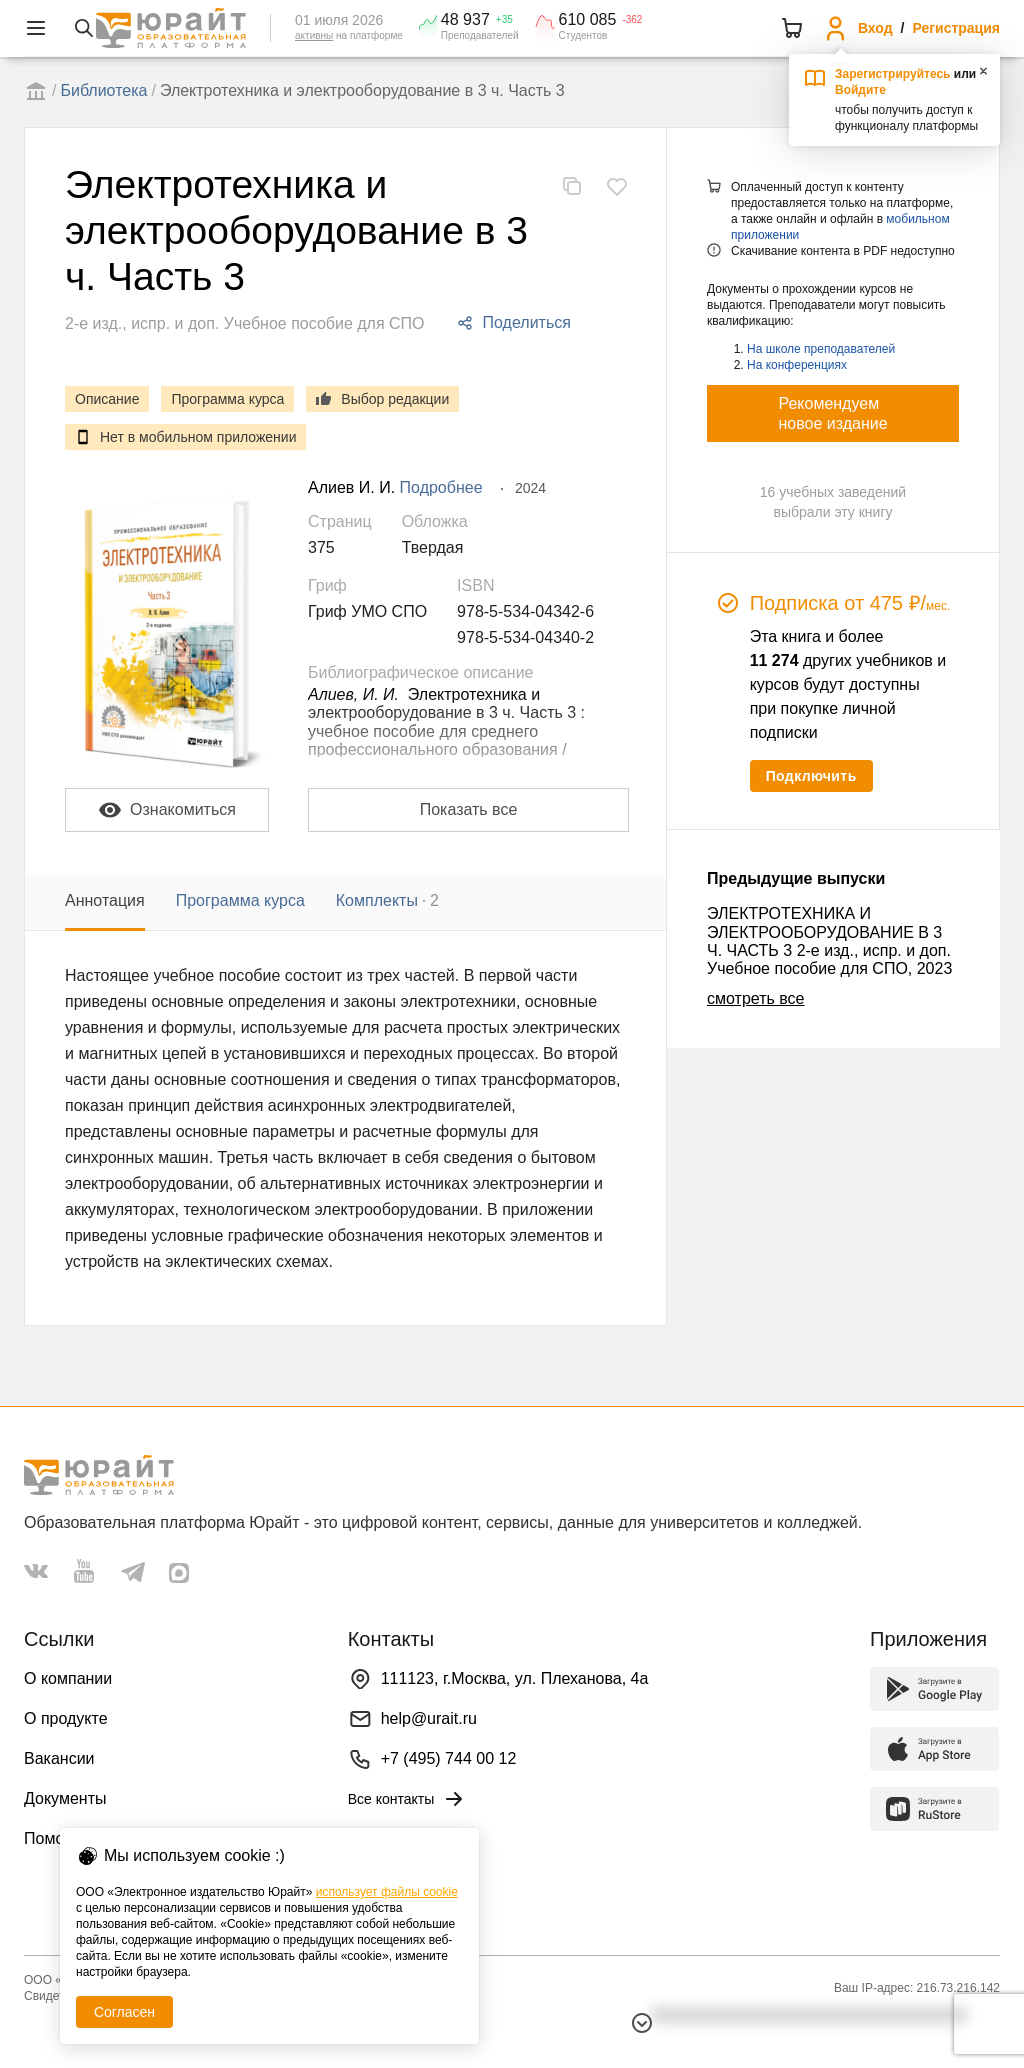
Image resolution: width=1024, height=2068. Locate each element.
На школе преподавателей (821, 349)
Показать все (469, 809)
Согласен (124, 2012)
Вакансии (59, 1758)
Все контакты (407, 1799)
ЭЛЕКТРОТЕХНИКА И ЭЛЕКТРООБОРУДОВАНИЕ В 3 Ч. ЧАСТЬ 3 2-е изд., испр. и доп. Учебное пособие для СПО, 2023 (829, 941)
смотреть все (755, 998)
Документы (65, 1798)
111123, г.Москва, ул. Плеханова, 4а (515, 1678)
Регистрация (956, 28)
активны (314, 35)
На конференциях (797, 365)
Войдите (860, 90)
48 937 (465, 20)
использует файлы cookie (387, 1892)
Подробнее (441, 487)
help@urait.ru (429, 1718)
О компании (68, 1678)
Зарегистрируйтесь (893, 74)
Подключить (811, 776)
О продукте (66, 1718)
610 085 (588, 20)
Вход (875, 28)
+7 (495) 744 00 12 (449, 1758)
